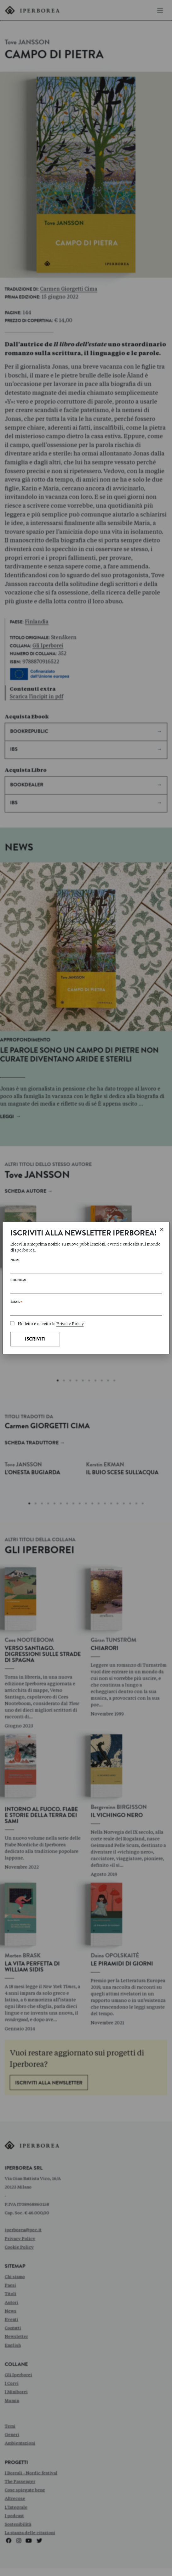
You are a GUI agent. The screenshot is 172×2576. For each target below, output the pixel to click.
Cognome (18, 1280)
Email (16, 1303)
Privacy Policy (70, 1323)
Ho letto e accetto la (47, 1323)
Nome (15, 1260)
